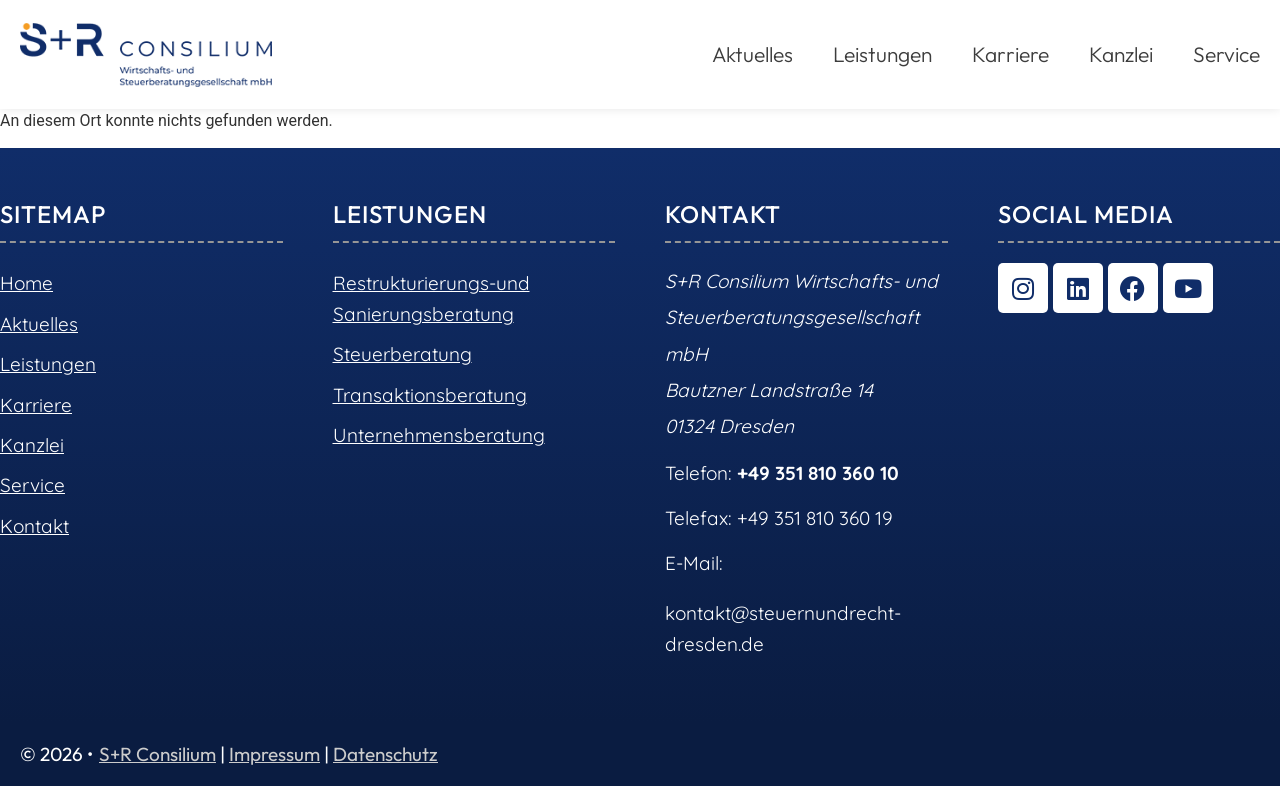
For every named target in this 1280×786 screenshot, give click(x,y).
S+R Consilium (157, 754)
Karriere (1010, 54)
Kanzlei (1121, 54)
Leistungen (882, 54)
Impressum (274, 754)
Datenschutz (385, 754)
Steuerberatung (402, 354)
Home (26, 283)
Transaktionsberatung (430, 395)
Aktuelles (752, 54)
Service (1226, 54)
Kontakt (34, 526)
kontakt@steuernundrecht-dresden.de (783, 628)
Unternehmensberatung (439, 435)
